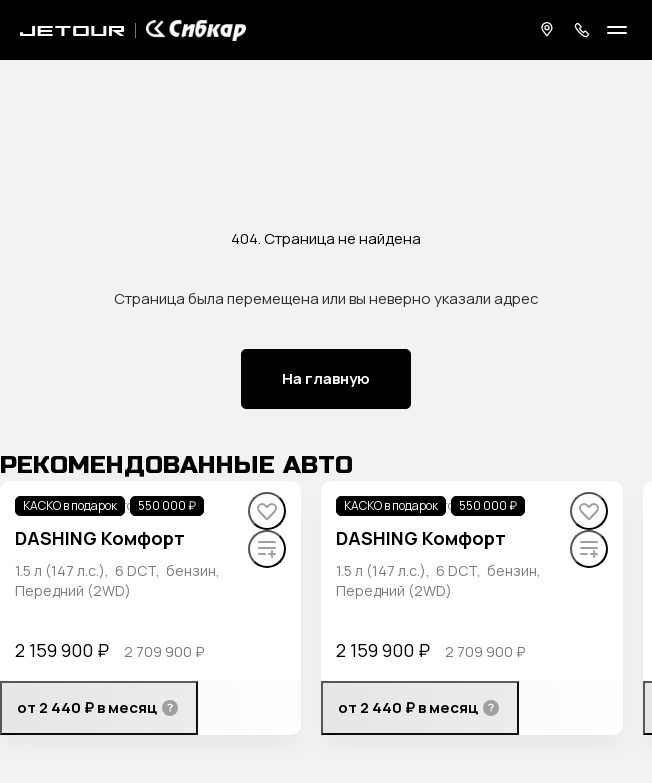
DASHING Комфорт (100, 538)
